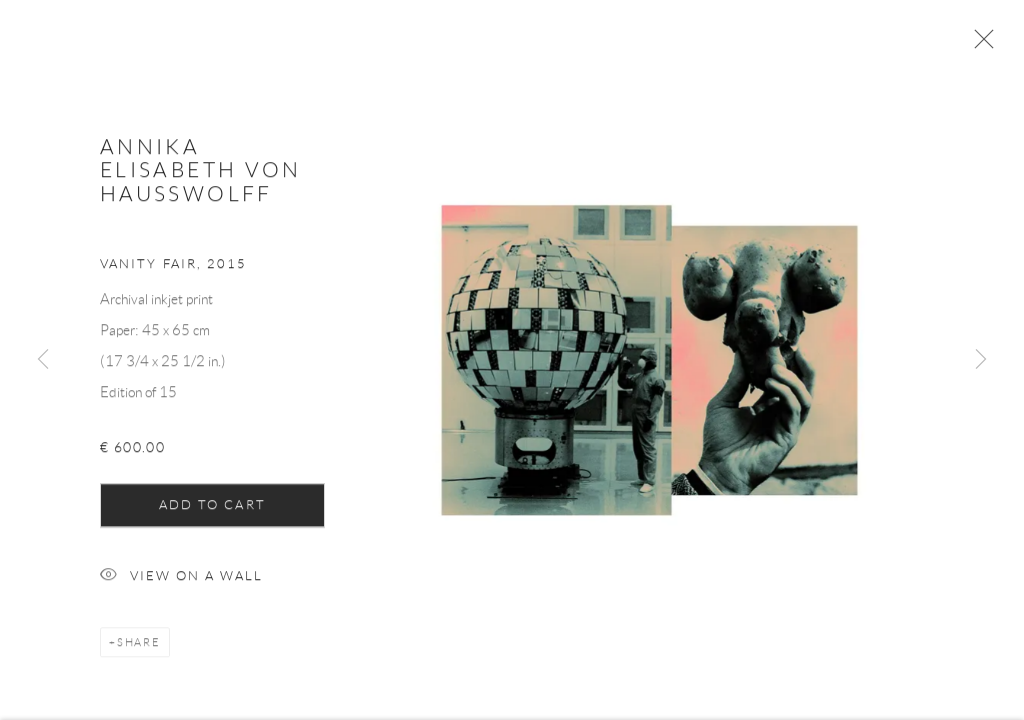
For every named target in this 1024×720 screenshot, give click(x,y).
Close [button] (979, 45)
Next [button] (981, 360)
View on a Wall (181, 581)
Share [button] (139, 647)
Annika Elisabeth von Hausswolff (201, 175)
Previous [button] (43, 360)
